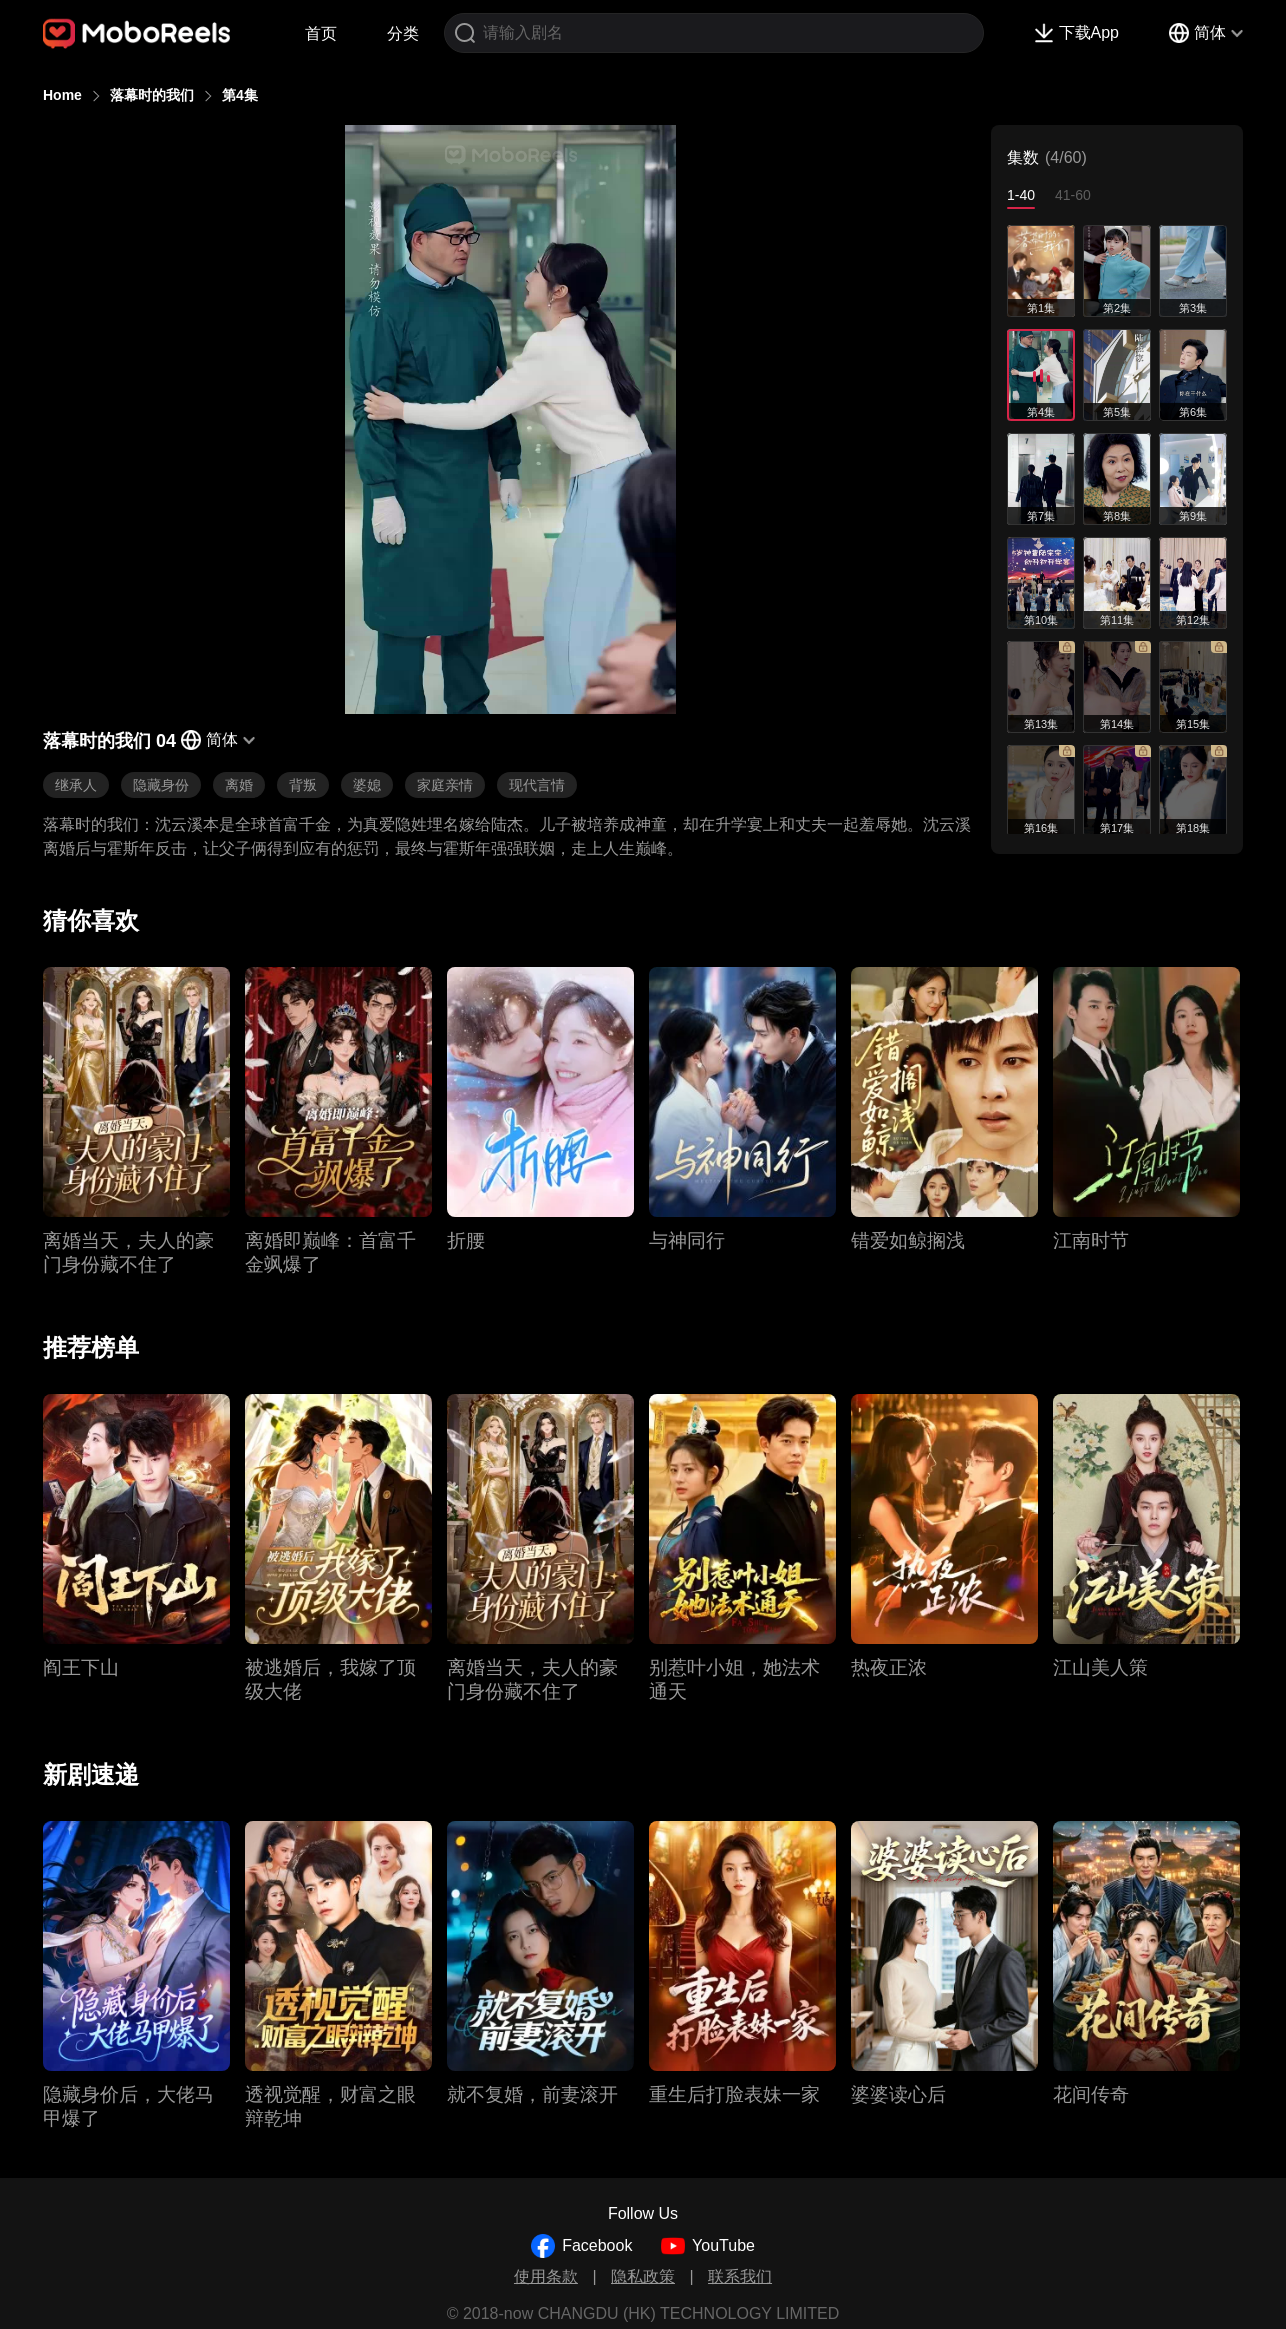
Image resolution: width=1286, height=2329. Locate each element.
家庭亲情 (445, 785)
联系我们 (740, 2276)
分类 (403, 33)
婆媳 (367, 785)
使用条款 (546, 2276)
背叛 (303, 785)
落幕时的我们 (152, 95)
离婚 (239, 785)
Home (62, 95)
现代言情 (537, 785)
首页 (321, 33)
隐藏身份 (161, 785)
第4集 (240, 95)
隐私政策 (643, 2276)
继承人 (76, 785)
